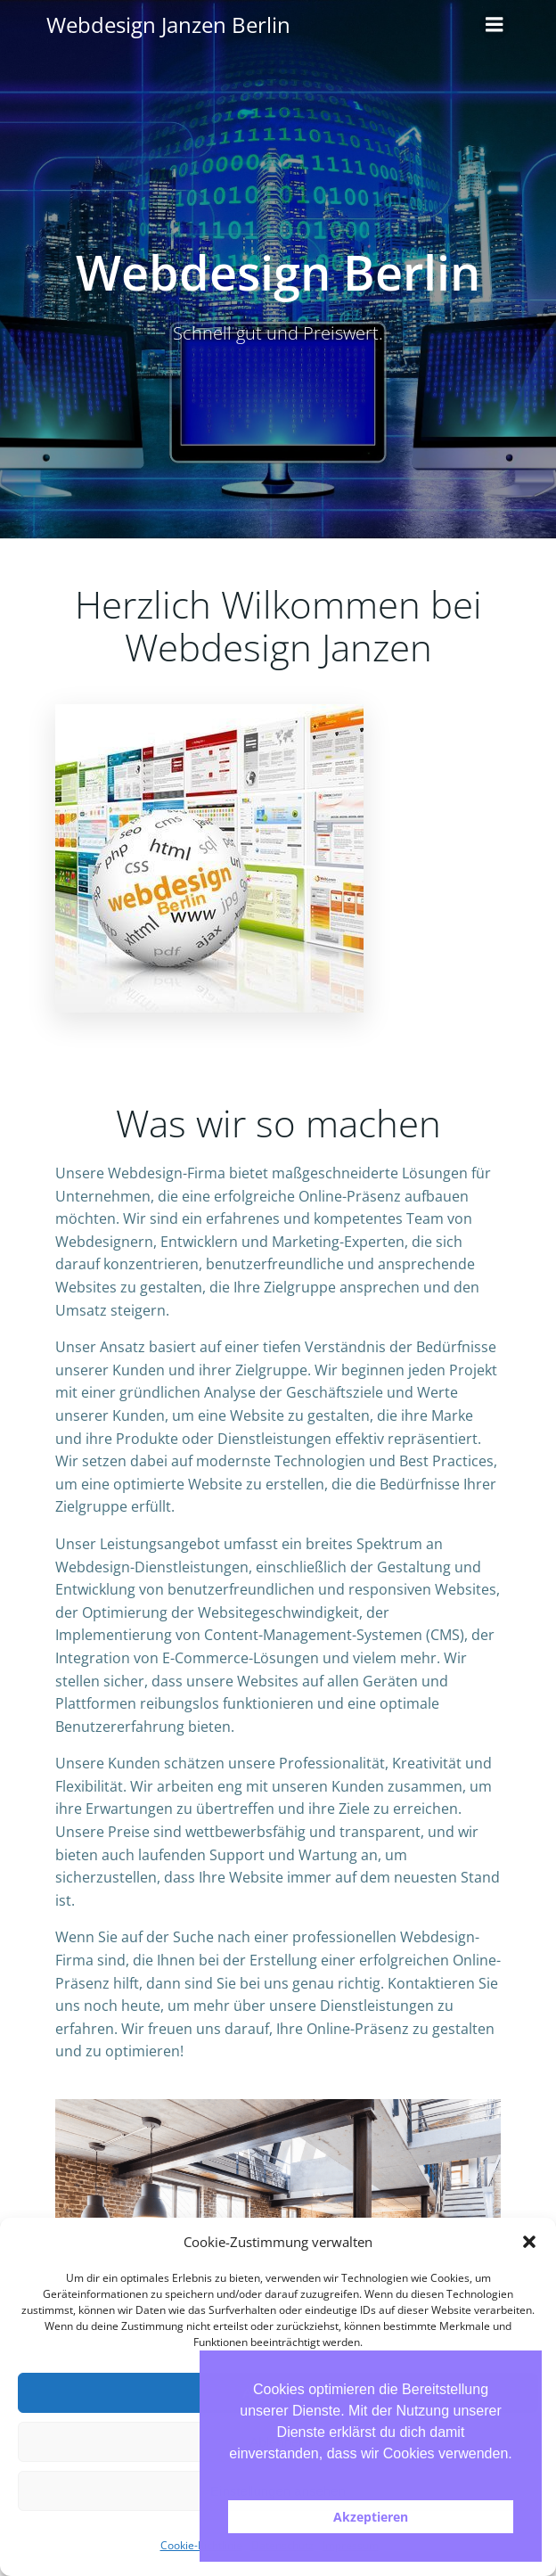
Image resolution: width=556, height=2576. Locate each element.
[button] (529, 2242)
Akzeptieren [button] (370, 2516)
